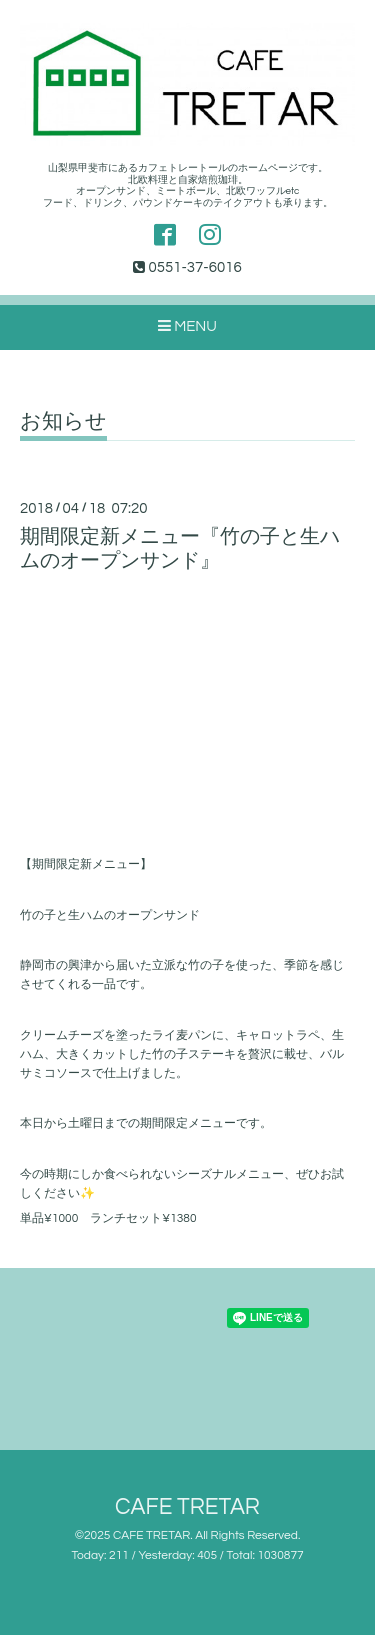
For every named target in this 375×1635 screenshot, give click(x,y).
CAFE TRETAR (187, 1507)
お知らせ (63, 421)
